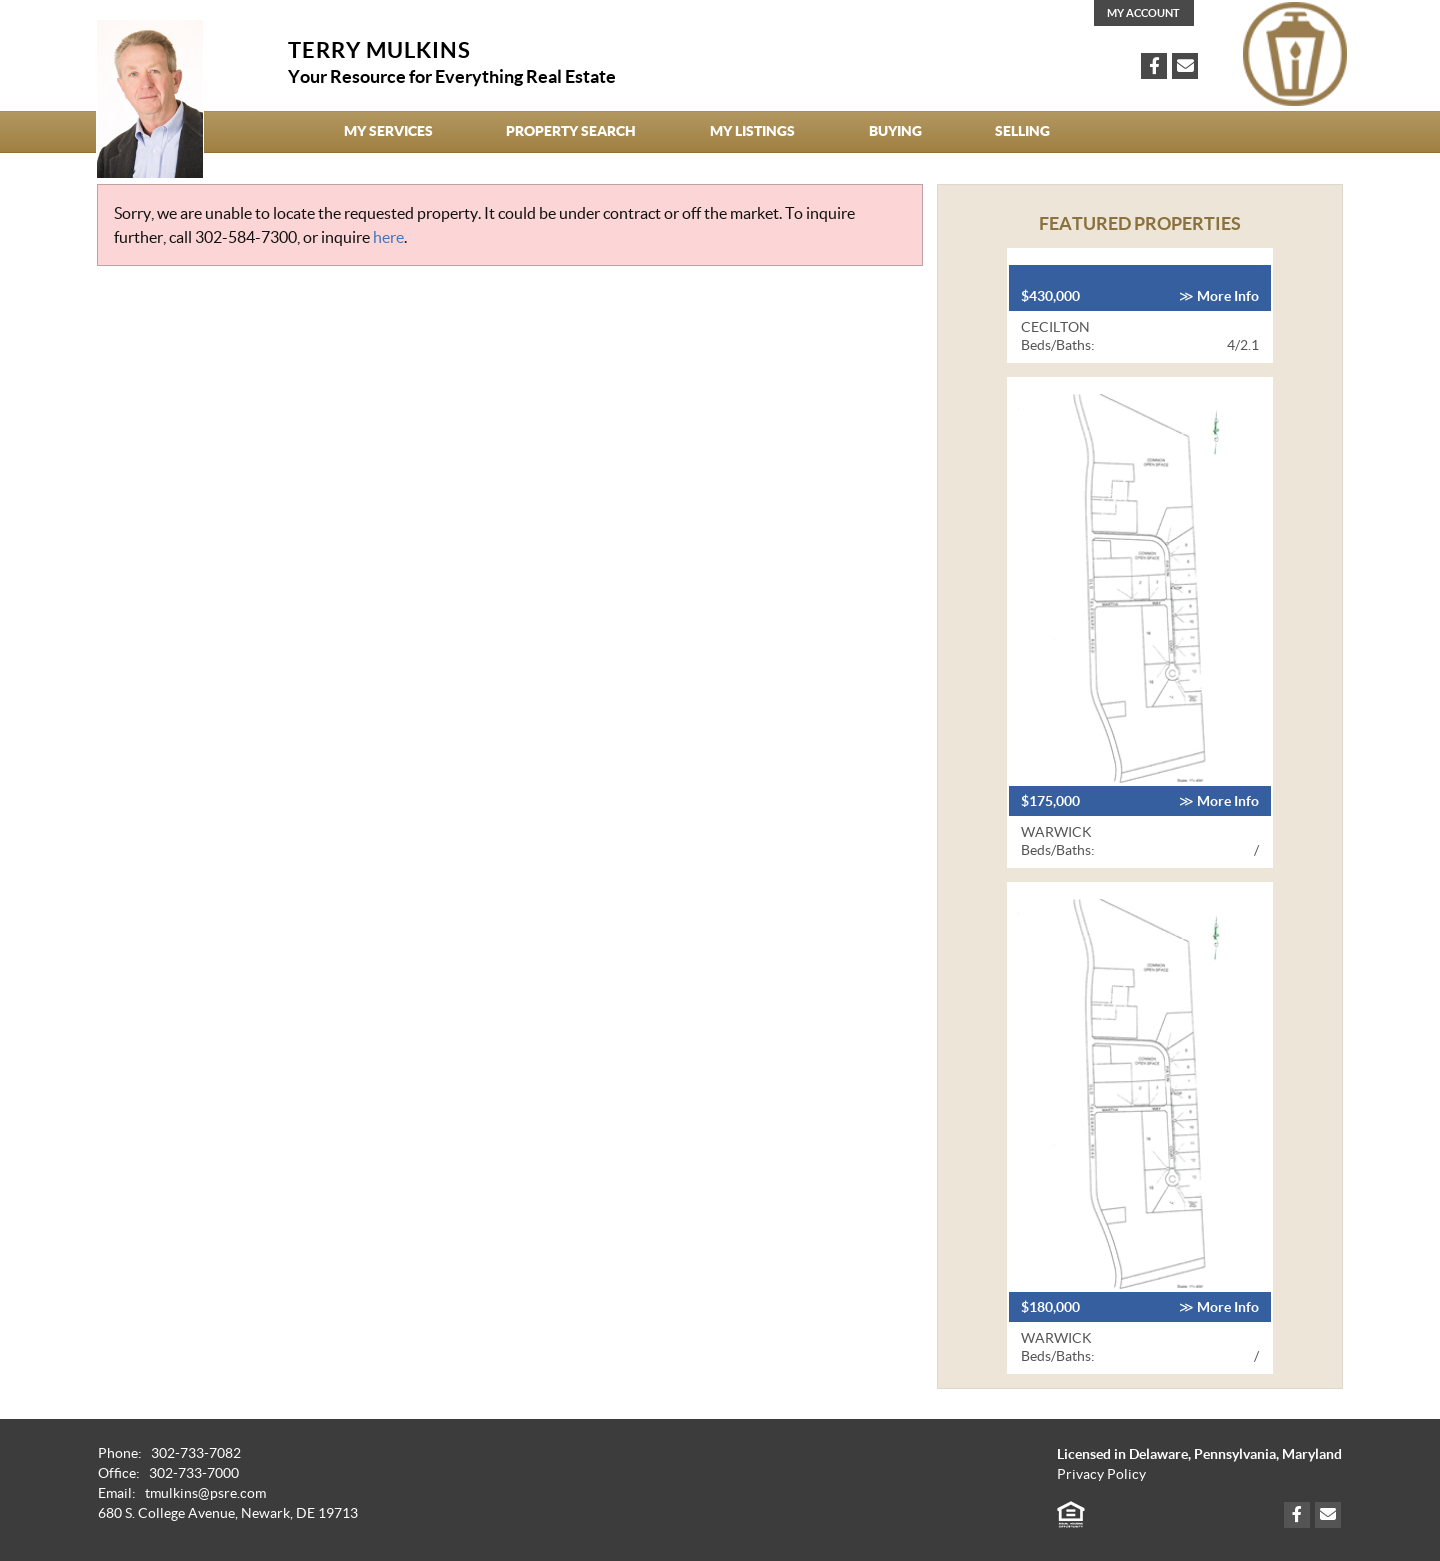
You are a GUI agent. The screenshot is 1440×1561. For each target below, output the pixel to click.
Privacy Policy (1101, 1474)
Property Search (571, 131)
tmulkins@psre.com (205, 1493)
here (388, 237)
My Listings (752, 131)
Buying (895, 131)
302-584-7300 (246, 237)
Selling (1022, 131)
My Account (1143, 13)
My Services (388, 131)
